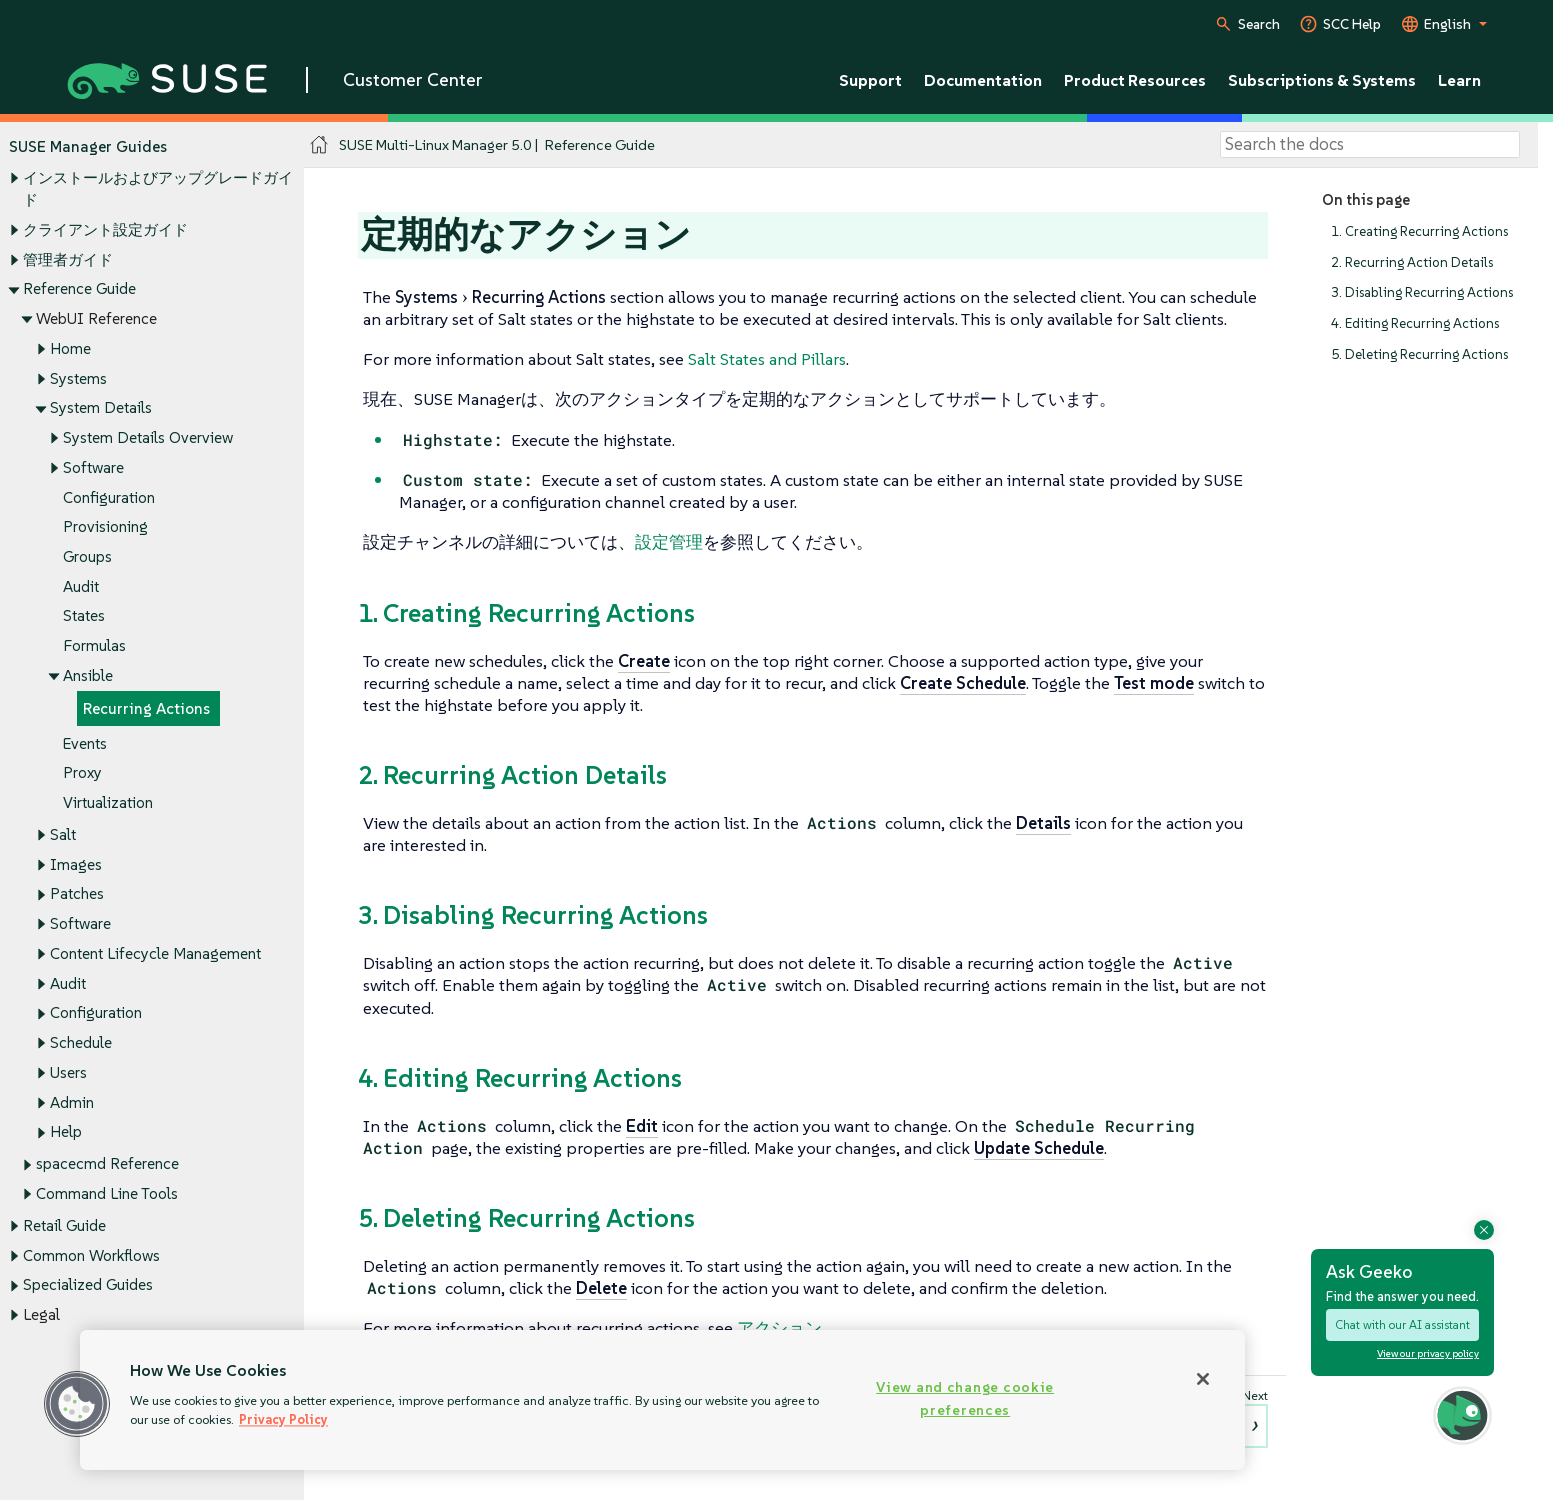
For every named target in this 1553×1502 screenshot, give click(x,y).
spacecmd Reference (107, 1164)
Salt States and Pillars (767, 359)
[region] (662, 1400)
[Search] (1370, 145)
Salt (63, 834)
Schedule (81, 1043)
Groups (87, 556)
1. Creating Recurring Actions (1419, 231)
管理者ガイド (68, 259)
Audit (81, 586)
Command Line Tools (107, 1193)
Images (76, 864)
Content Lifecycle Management (155, 953)
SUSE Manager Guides (88, 146)
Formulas (94, 646)
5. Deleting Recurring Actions (1419, 354)
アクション (779, 1328)
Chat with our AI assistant (1402, 1324)
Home (70, 348)
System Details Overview (148, 437)
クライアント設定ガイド (105, 229)
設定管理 (669, 542)
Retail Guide (64, 1225)
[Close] (1203, 1379)
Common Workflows (91, 1255)
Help (66, 1132)
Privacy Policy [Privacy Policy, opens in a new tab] (283, 1419)
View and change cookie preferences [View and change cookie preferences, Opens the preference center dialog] (965, 1398)
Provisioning (105, 527)
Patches (77, 894)
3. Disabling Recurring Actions (1422, 293)
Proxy (82, 773)
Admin (72, 1102)
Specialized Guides (88, 1285)
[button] (77, 1404)
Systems (78, 378)
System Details (101, 408)
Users (68, 1072)
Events (85, 743)
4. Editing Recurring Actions (1415, 323)
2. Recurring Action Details (1412, 262)
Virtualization (108, 802)
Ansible (88, 675)
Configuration (109, 497)
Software (93, 467)
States (84, 616)
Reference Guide (79, 289)
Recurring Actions (146, 708)
